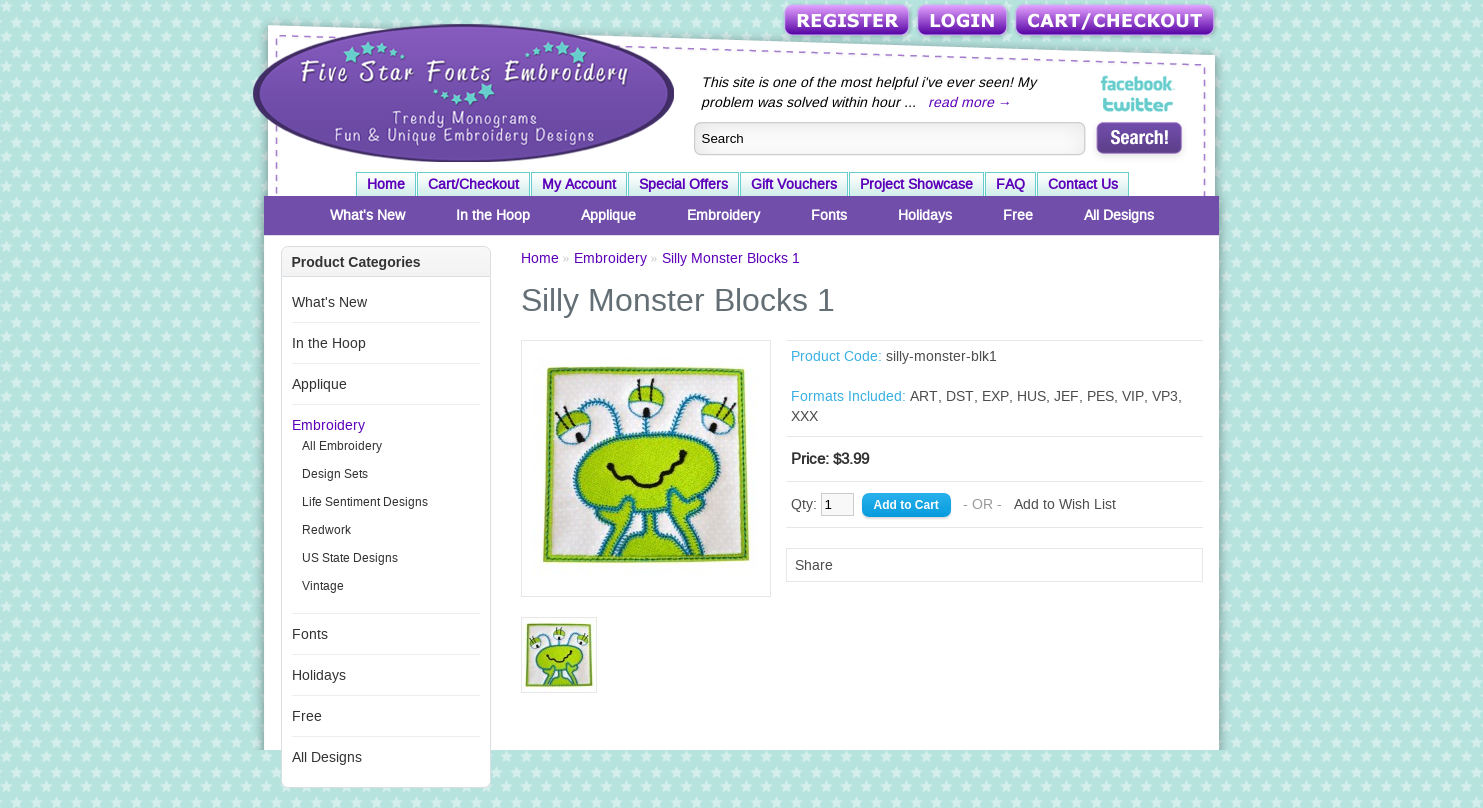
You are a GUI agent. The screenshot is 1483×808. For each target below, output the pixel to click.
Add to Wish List (1065, 504)
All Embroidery (342, 446)
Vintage (323, 586)
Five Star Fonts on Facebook (1138, 84)
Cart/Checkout (1116, 21)
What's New (367, 215)
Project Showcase (916, 184)
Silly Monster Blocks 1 (731, 258)
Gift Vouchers (794, 184)
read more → (970, 102)
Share (814, 565)
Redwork (326, 530)
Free (1018, 215)
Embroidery (723, 215)
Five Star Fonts (461, 91)
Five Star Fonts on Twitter (1138, 104)
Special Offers (683, 184)
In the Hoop (493, 215)
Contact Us (1083, 184)
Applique (608, 215)
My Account (579, 184)
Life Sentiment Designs (365, 502)
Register (848, 21)
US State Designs (350, 558)
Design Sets (335, 474)
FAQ (1010, 184)
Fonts (829, 215)
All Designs (1119, 215)
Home (386, 184)
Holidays (925, 215)
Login (964, 21)
